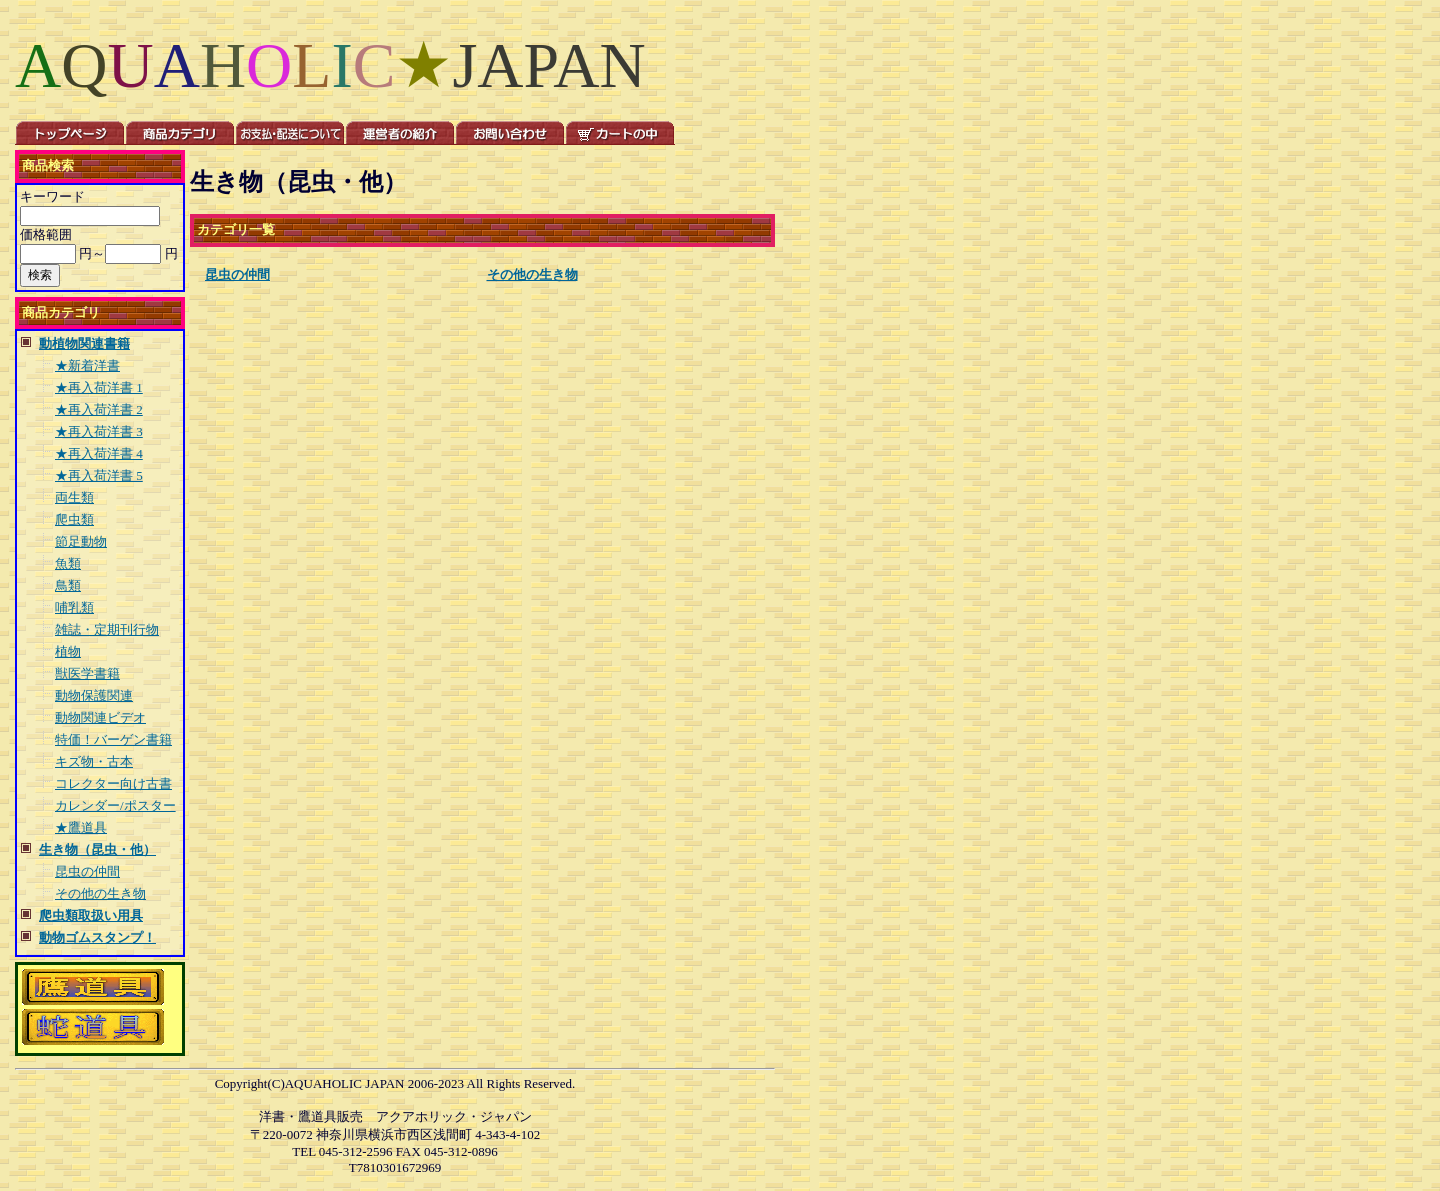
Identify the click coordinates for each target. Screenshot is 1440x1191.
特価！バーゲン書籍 (113, 739)
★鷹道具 (81, 827)
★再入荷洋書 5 (99, 475)
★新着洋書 (87, 365)
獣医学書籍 (87, 673)
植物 (68, 651)
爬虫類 (74, 519)
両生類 (74, 497)
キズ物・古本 (94, 761)
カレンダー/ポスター (115, 805)
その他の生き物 (100, 893)
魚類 (68, 563)
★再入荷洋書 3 (99, 431)
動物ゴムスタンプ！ (97, 937)
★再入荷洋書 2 (99, 409)
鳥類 (68, 585)
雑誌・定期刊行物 (107, 629)
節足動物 (81, 541)
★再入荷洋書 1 (99, 387)
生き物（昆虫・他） (97, 849)
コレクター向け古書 (113, 783)
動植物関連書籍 (84, 343)
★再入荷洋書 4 (99, 453)
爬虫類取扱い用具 (91, 915)
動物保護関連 (94, 695)
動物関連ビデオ (100, 717)
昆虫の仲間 (87, 871)
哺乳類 (74, 607)
